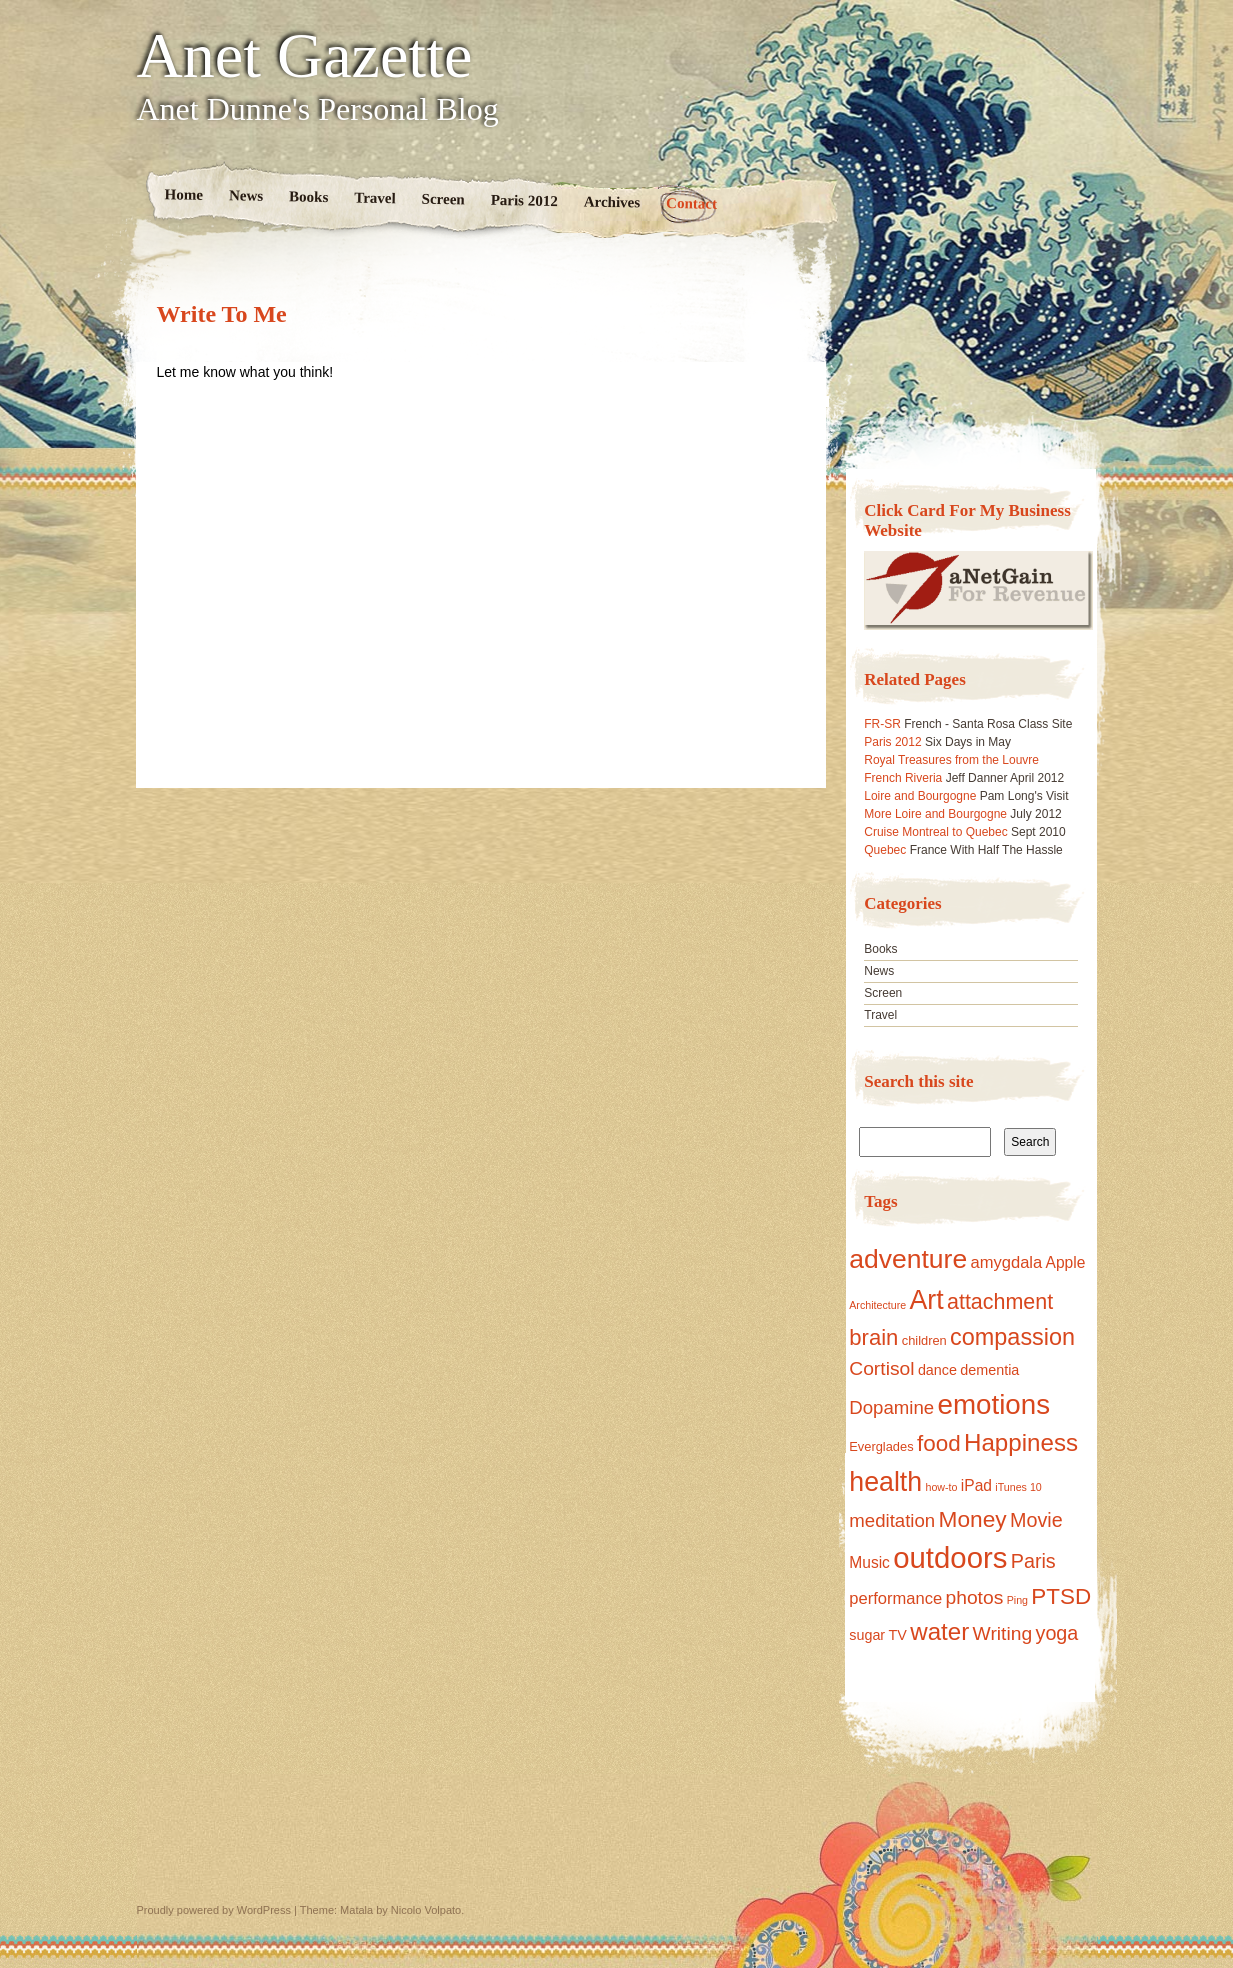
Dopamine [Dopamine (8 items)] (891, 1407)
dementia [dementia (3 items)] (989, 1370)
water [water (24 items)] (939, 1631)
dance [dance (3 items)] (937, 1370)
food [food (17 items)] (939, 1443)
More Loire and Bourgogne (935, 814)
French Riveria (903, 778)
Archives (611, 201)
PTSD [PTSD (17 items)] (1061, 1596)
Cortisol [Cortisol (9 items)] (881, 1368)
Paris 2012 (523, 200)
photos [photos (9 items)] (975, 1597)
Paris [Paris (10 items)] (1033, 1561)
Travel (375, 197)
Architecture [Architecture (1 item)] (877, 1305)
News (245, 195)
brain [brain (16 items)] (873, 1337)
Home (183, 194)
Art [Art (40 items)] (926, 1300)
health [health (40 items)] (885, 1482)
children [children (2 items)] (924, 1340)
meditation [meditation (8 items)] (892, 1520)
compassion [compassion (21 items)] (1012, 1337)
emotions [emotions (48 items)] (994, 1404)
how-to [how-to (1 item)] (942, 1487)
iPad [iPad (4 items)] (976, 1485)
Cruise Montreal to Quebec (935, 832)
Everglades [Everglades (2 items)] (881, 1446)
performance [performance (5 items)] (895, 1598)
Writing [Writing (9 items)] (1003, 1633)
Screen (442, 199)
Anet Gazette (305, 56)
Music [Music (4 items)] (869, 1562)
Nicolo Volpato (426, 1910)
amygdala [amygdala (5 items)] (1006, 1262)
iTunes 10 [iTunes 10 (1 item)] (1018, 1487)
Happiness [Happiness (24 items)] (1021, 1442)
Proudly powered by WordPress (214, 1910)
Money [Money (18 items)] (973, 1519)
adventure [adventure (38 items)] (908, 1259)
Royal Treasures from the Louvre (951, 760)
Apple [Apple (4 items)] (1066, 1262)
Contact (691, 203)
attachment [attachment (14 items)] (1000, 1302)
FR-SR (882, 724)
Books (308, 196)
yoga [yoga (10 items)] (1057, 1633)
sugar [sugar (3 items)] (867, 1635)
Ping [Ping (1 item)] (1017, 1600)
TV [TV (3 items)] (898, 1635)
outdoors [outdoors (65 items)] (950, 1557)
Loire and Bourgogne (920, 796)
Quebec (885, 850)
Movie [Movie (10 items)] (1036, 1520)
